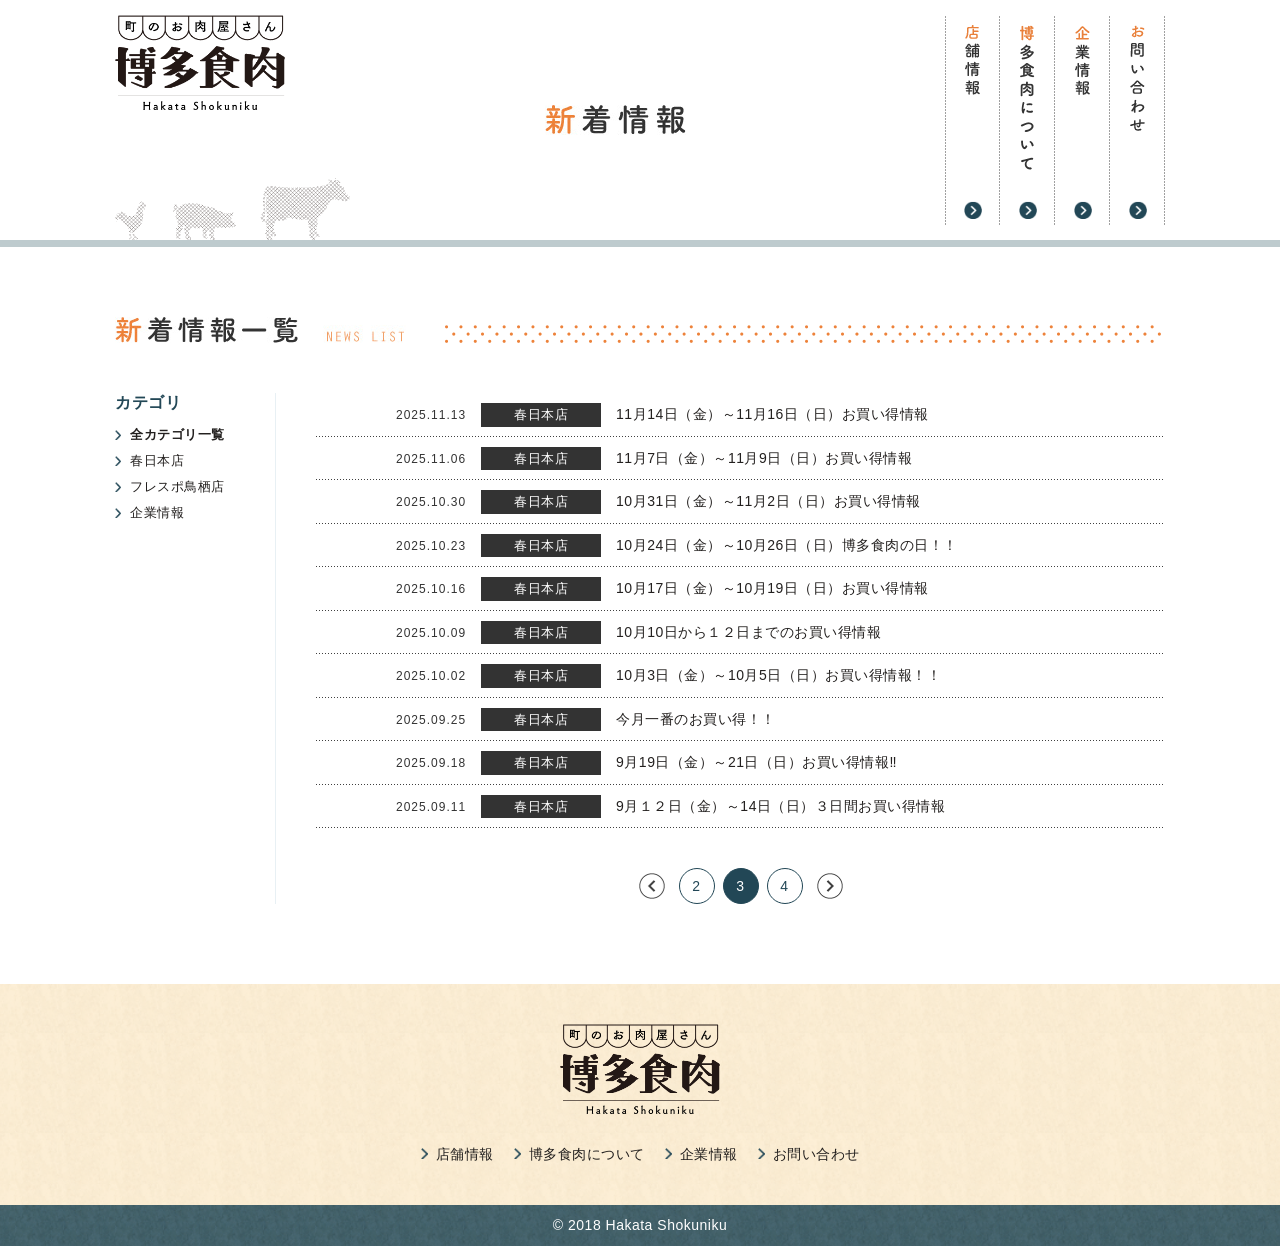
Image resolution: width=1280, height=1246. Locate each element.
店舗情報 (465, 1154)
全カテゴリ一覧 (177, 434)
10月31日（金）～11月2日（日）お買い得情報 (768, 501)
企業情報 (157, 512)
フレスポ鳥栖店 (177, 486)
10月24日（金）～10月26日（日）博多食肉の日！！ (787, 545)
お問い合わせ (816, 1154)
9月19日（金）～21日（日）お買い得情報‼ (756, 762)
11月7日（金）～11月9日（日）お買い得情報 (764, 458)
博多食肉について (587, 1154)
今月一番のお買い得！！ (696, 719)
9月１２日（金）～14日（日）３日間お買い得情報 (780, 806)
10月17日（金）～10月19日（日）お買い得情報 (772, 588)
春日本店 (157, 460)
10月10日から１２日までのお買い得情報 (748, 632)
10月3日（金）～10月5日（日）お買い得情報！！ (778, 675)
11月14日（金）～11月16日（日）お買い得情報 (772, 414)
